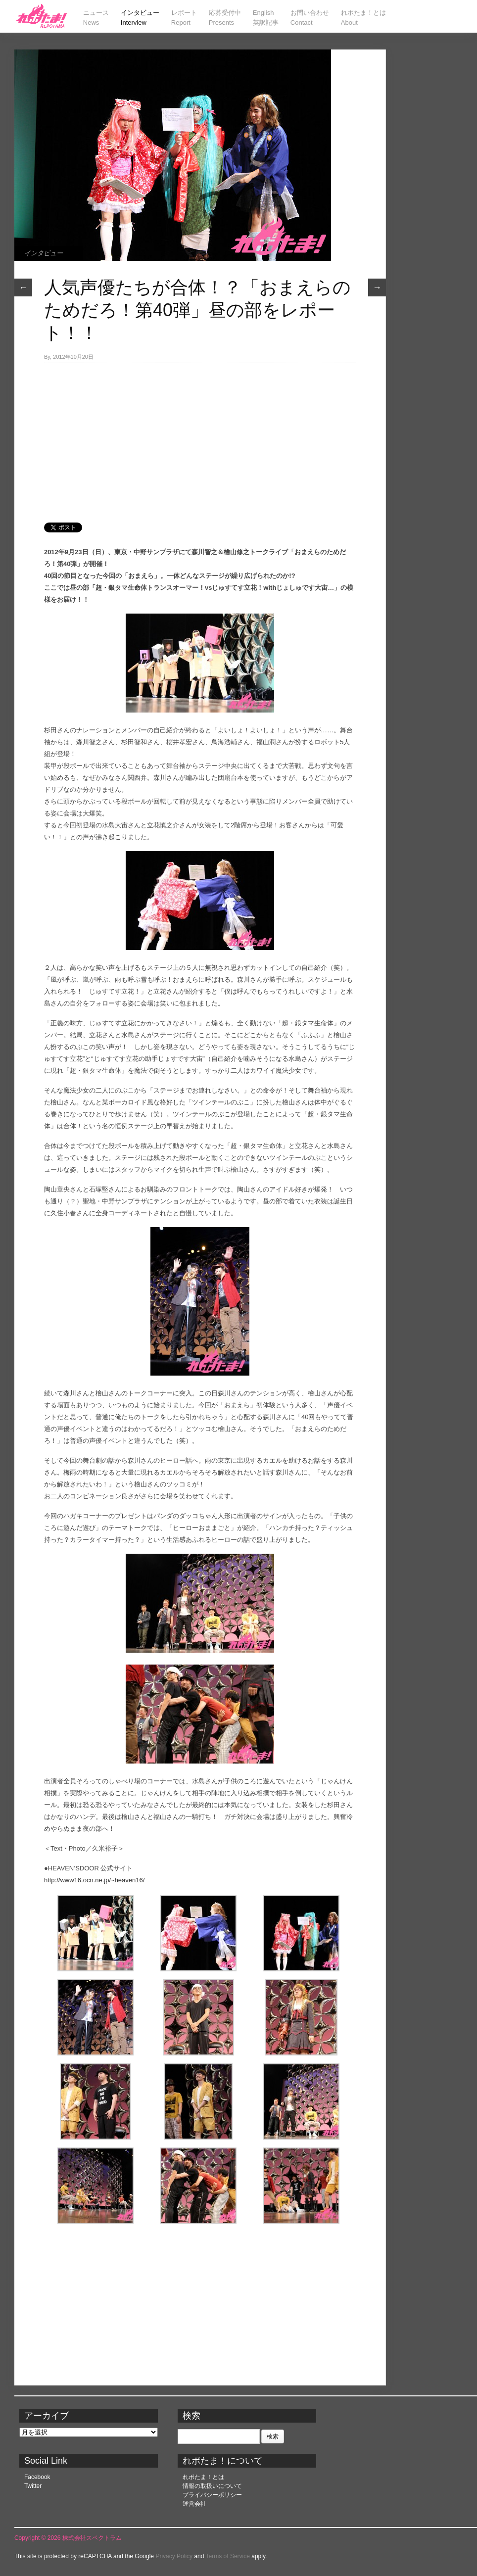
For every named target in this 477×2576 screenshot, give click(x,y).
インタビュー (43, 253)
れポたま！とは (203, 2477)
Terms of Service (228, 2556)
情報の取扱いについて (212, 2485)
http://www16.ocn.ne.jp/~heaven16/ (94, 1880)
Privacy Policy (173, 2556)
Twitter (33, 2485)
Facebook (37, 2477)
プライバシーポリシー (212, 2494)
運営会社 (194, 2503)
